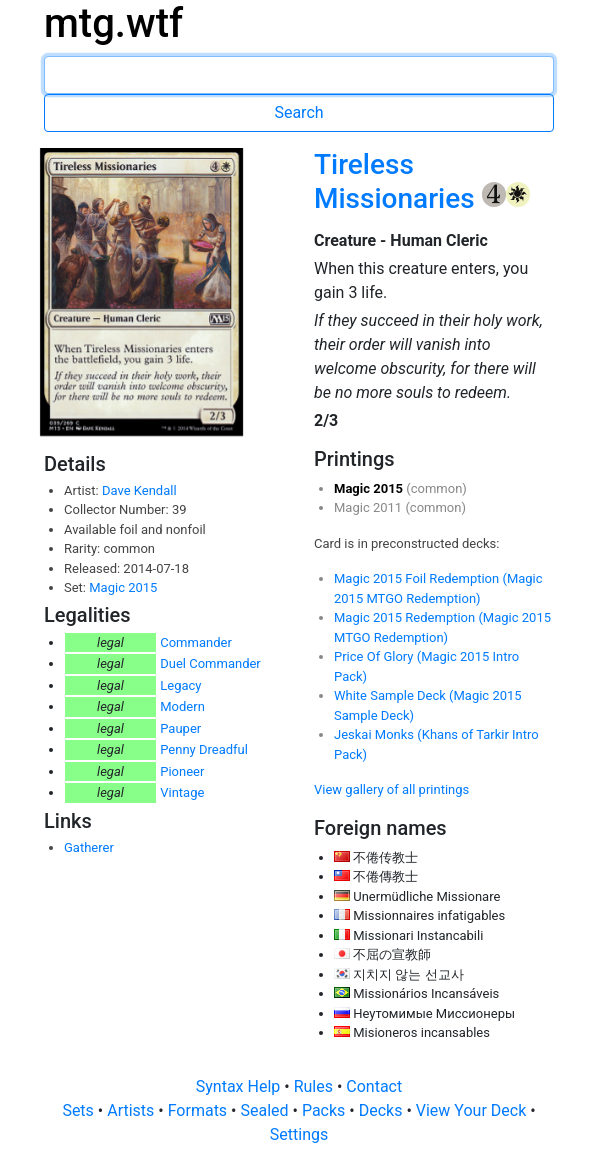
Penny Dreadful (204, 749)
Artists (132, 1110)
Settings (299, 1134)
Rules (315, 1086)
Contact (374, 1086)
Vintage (182, 792)
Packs (325, 1110)
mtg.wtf (113, 23)
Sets (79, 1110)
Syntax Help (240, 1086)
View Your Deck (473, 1110)
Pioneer (182, 771)
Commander (196, 642)
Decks (383, 1110)
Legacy (180, 685)
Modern (182, 706)
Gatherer (89, 847)
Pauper (180, 728)
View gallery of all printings (391, 789)
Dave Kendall (139, 490)
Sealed (266, 1110)
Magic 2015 (123, 587)
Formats (199, 1110)
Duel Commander (210, 663)
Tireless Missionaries (398, 181)
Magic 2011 (369, 507)
